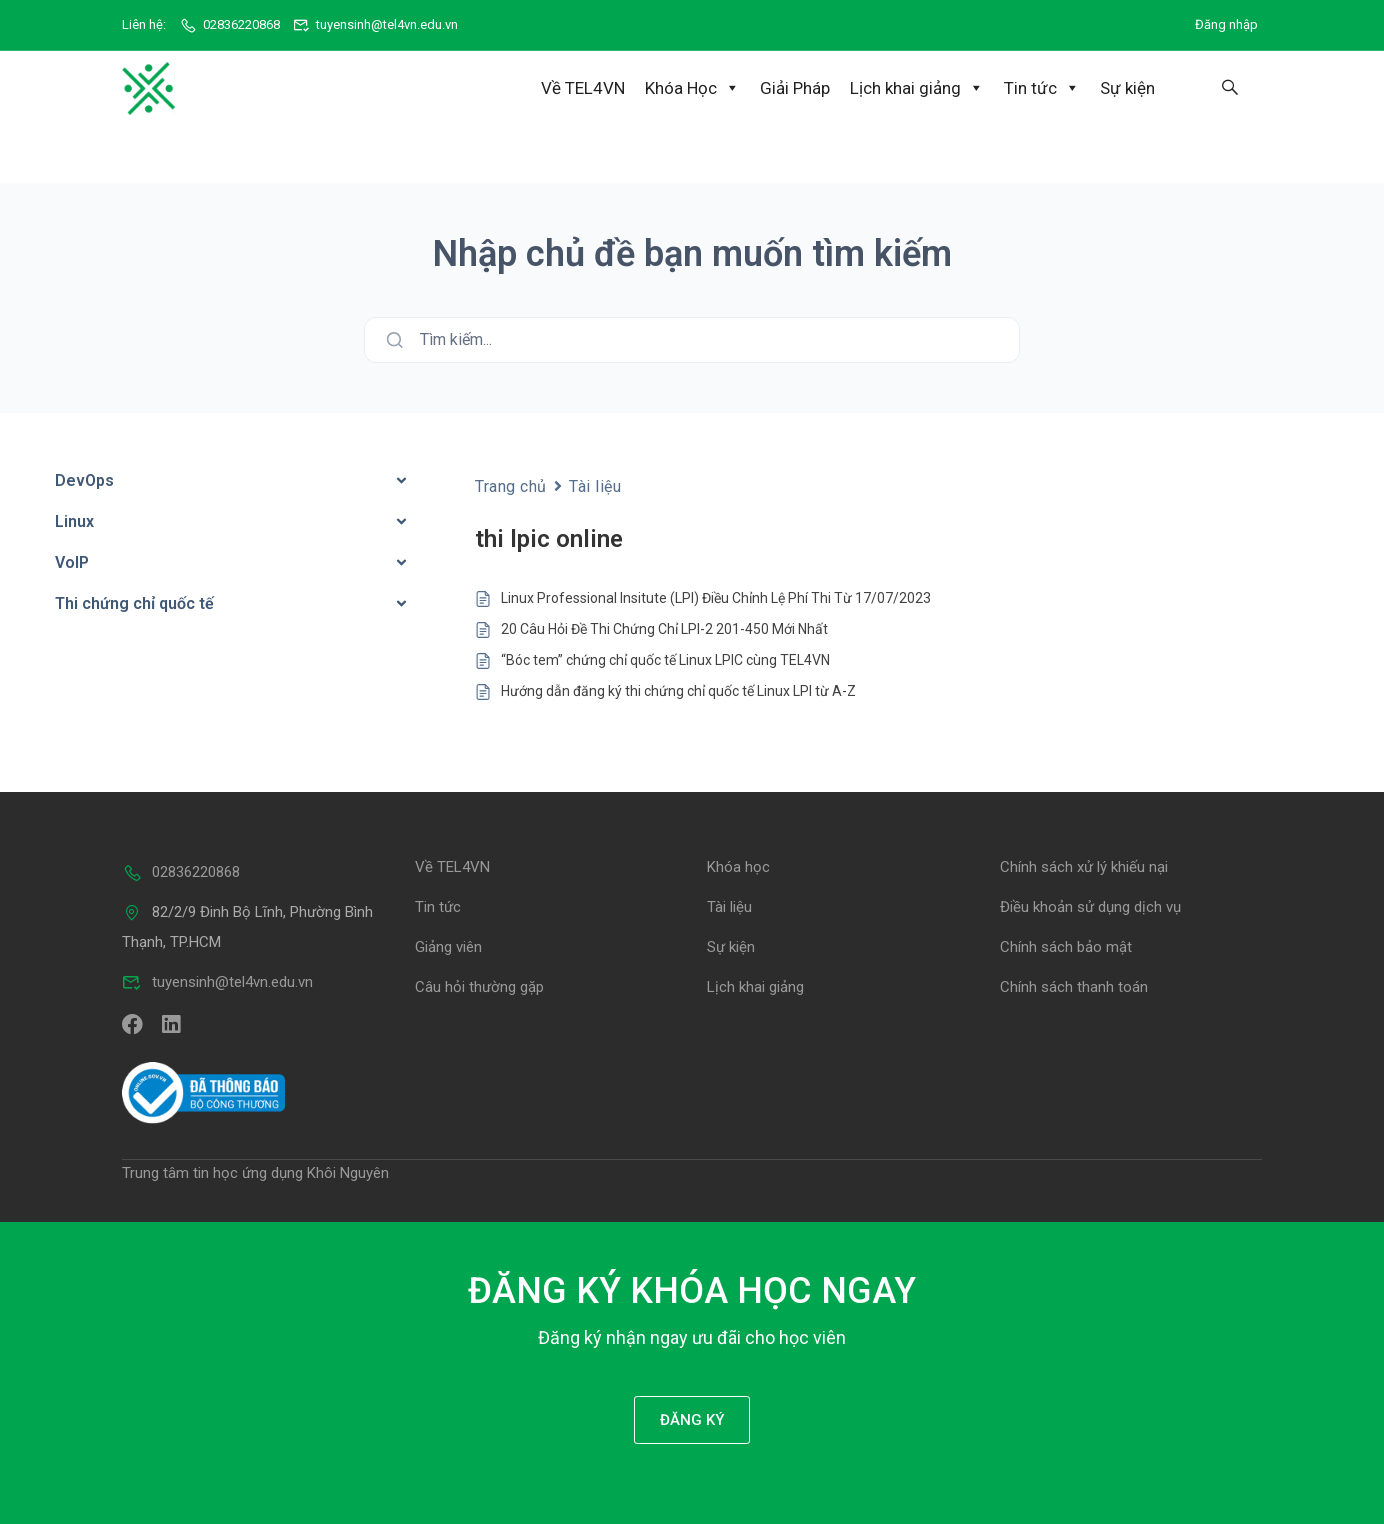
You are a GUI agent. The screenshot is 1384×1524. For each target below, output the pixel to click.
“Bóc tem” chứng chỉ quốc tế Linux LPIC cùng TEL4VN (665, 659)
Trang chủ (511, 484)
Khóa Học (692, 88)
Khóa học (738, 866)
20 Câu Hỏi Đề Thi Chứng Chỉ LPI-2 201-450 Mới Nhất (664, 628)
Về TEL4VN (583, 88)
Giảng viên (448, 946)
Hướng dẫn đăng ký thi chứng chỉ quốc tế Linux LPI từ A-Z (678, 690)
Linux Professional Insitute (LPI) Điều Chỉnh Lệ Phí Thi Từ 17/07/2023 (716, 597)
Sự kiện (1127, 88)
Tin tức (1042, 88)
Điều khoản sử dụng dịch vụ (1090, 906)
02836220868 (229, 24)
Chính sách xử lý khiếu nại (1084, 866)
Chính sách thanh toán (1074, 986)
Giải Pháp (795, 88)
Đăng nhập (1226, 24)
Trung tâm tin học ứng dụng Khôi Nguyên (255, 1172)
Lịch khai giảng (917, 88)
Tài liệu (595, 484)
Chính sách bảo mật (1066, 946)
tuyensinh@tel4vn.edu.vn (376, 24)
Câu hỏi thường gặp (479, 986)
